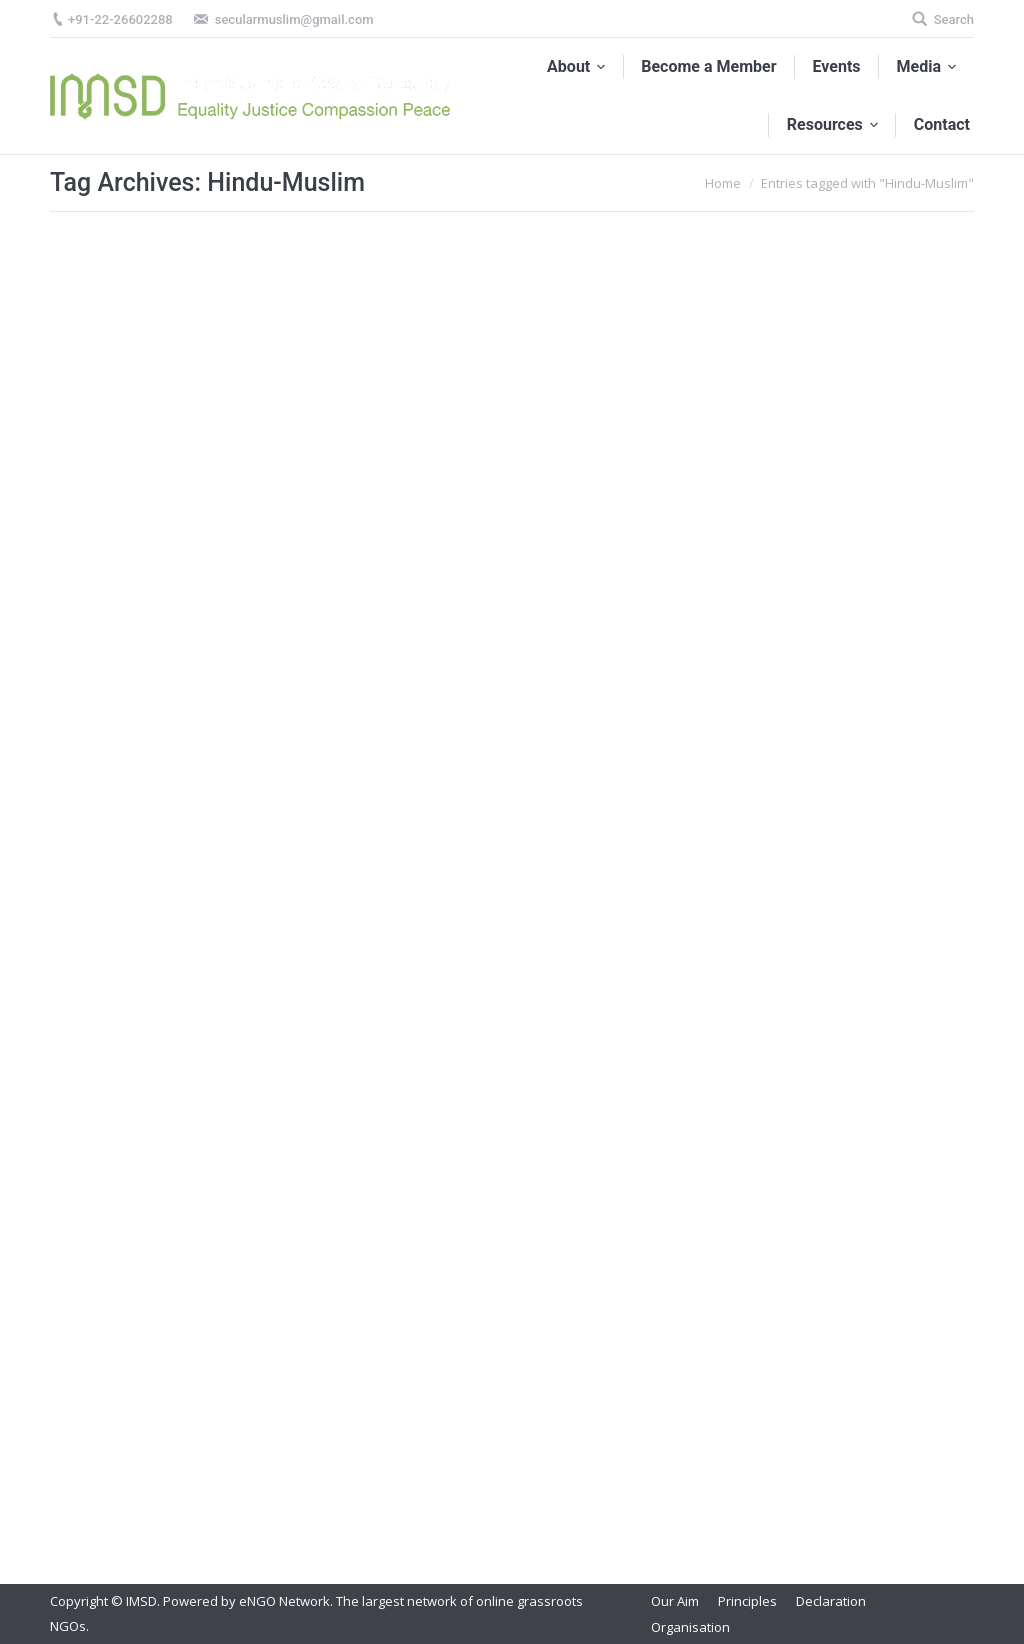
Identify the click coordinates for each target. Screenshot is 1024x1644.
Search (954, 19)
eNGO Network (284, 1601)
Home (723, 183)
